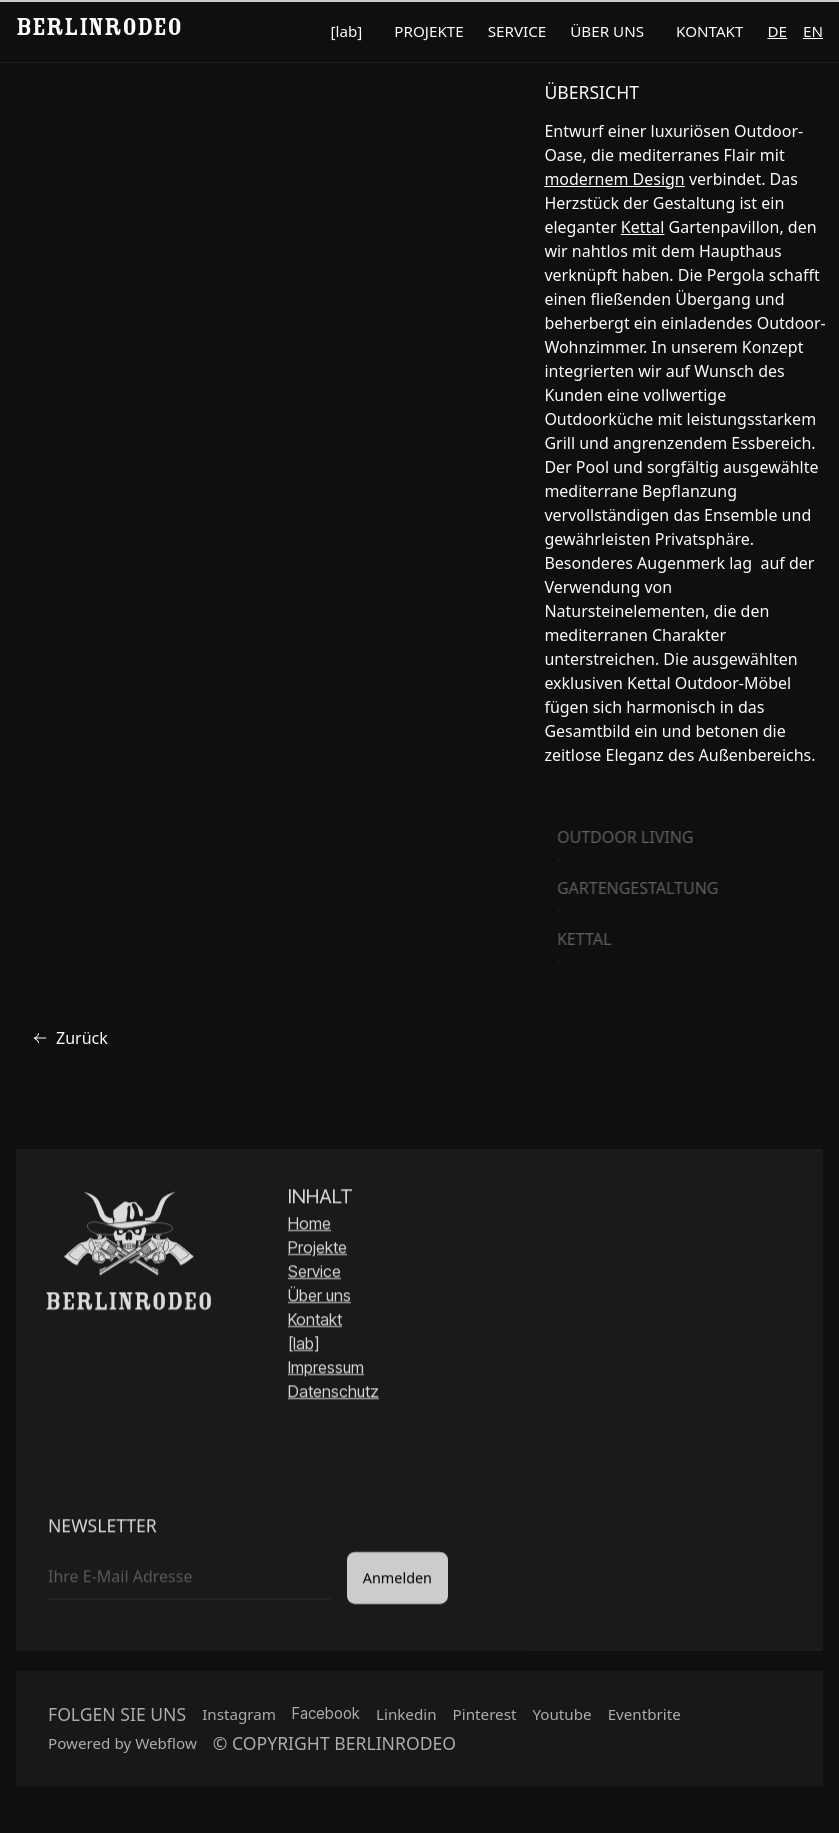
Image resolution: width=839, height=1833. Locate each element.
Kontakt (315, 1322)
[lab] (303, 1346)
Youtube (561, 1719)
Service (314, 1274)
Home (309, 1226)
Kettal (643, 227)
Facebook (326, 1718)
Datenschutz (333, 1394)
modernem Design (614, 179)
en (813, 31)
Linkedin (406, 1719)
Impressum (326, 1370)
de (777, 31)
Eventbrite (644, 1719)
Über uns (319, 1298)
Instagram (239, 1719)
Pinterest (485, 1719)
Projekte (317, 1250)
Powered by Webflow (122, 1748)
